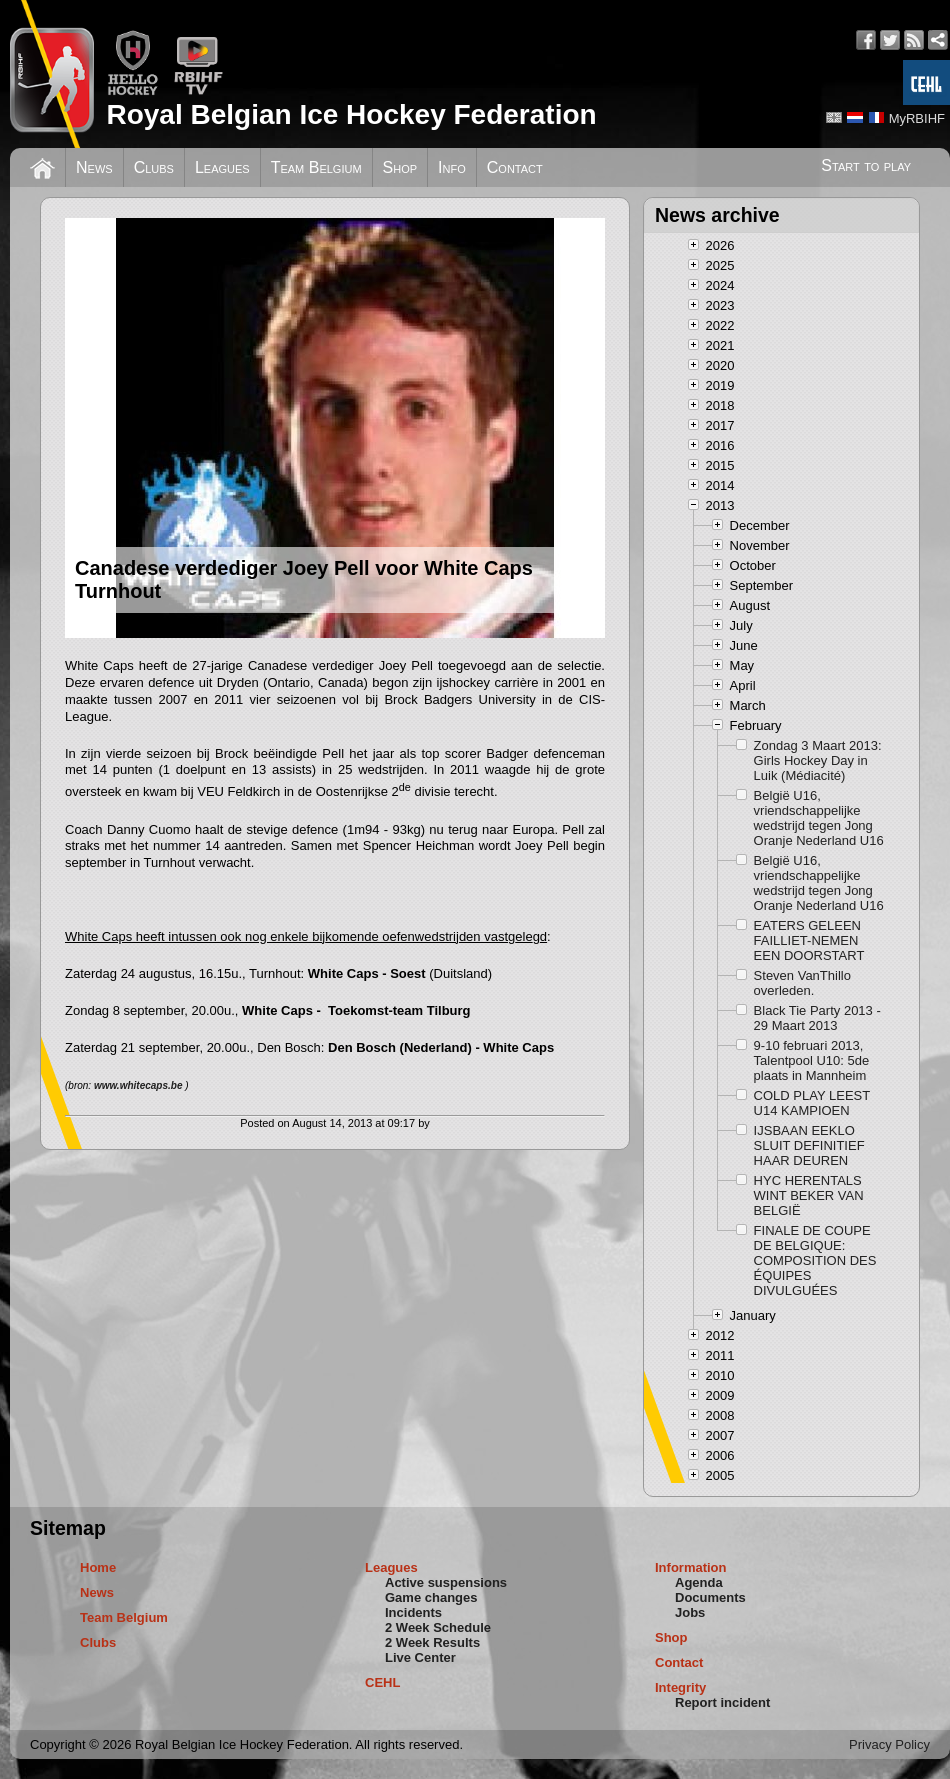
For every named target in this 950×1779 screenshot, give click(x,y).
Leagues (222, 167)
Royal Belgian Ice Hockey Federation (351, 114)
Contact (515, 167)
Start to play (866, 165)
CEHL (382, 1682)
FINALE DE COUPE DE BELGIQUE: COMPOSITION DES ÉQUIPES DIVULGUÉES (815, 1260)
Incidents (413, 1612)
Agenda (699, 1582)
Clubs (154, 167)
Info (452, 167)
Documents (710, 1597)
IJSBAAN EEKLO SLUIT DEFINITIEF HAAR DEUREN (809, 1145)
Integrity (680, 1687)
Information (691, 1567)
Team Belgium (316, 167)
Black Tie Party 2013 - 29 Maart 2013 (817, 1018)
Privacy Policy (889, 1744)
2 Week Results (432, 1642)
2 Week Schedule (438, 1627)
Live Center (420, 1657)
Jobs (690, 1612)
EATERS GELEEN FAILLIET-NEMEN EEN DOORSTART (809, 940)
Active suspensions (446, 1582)
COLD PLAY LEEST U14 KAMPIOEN (812, 1103)
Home (98, 1567)
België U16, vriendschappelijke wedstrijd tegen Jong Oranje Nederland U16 (819, 818)
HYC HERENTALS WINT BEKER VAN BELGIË (809, 1195)
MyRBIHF (917, 118)
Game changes (431, 1597)
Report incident (722, 1702)
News (94, 167)
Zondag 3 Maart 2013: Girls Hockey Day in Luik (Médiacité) (818, 760)
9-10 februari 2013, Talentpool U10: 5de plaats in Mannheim (812, 1060)
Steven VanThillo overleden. (802, 983)
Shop (400, 167)
